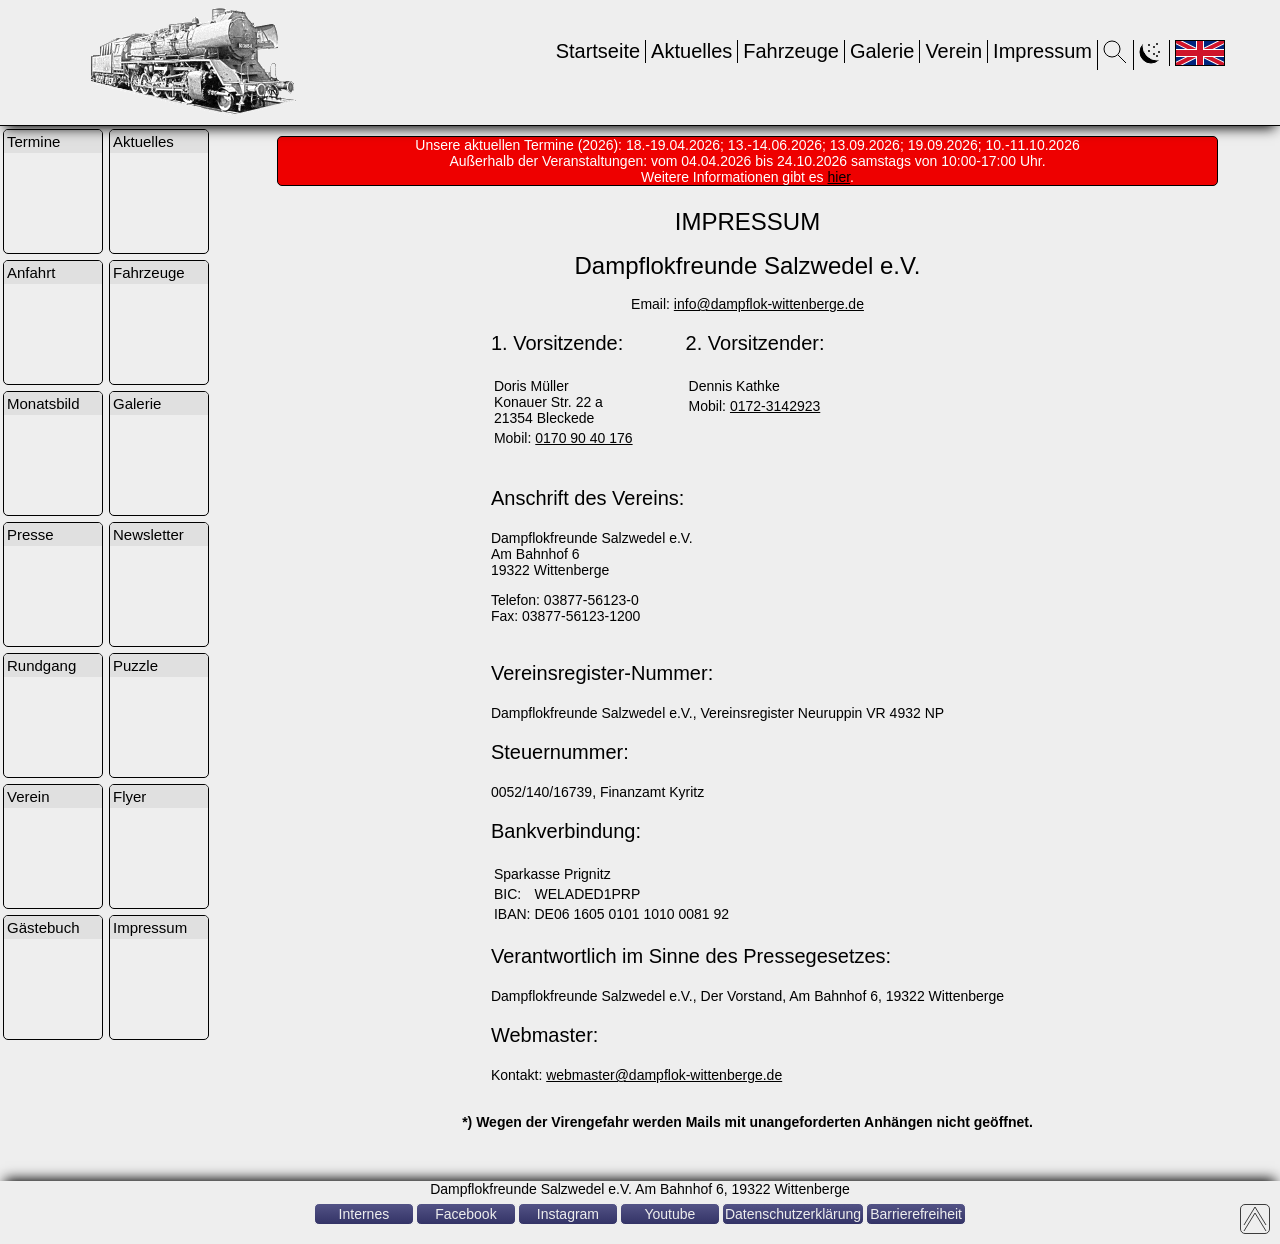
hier (839, 177)
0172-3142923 (775, 406)
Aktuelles (691, 51)
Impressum (1042, 51)
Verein (953, 51)
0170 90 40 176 (583, 438)
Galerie (882, 51)
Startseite (598, 51)
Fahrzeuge (791, 51)
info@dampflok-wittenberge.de (769, 304)
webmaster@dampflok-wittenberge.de (664, 1075)
